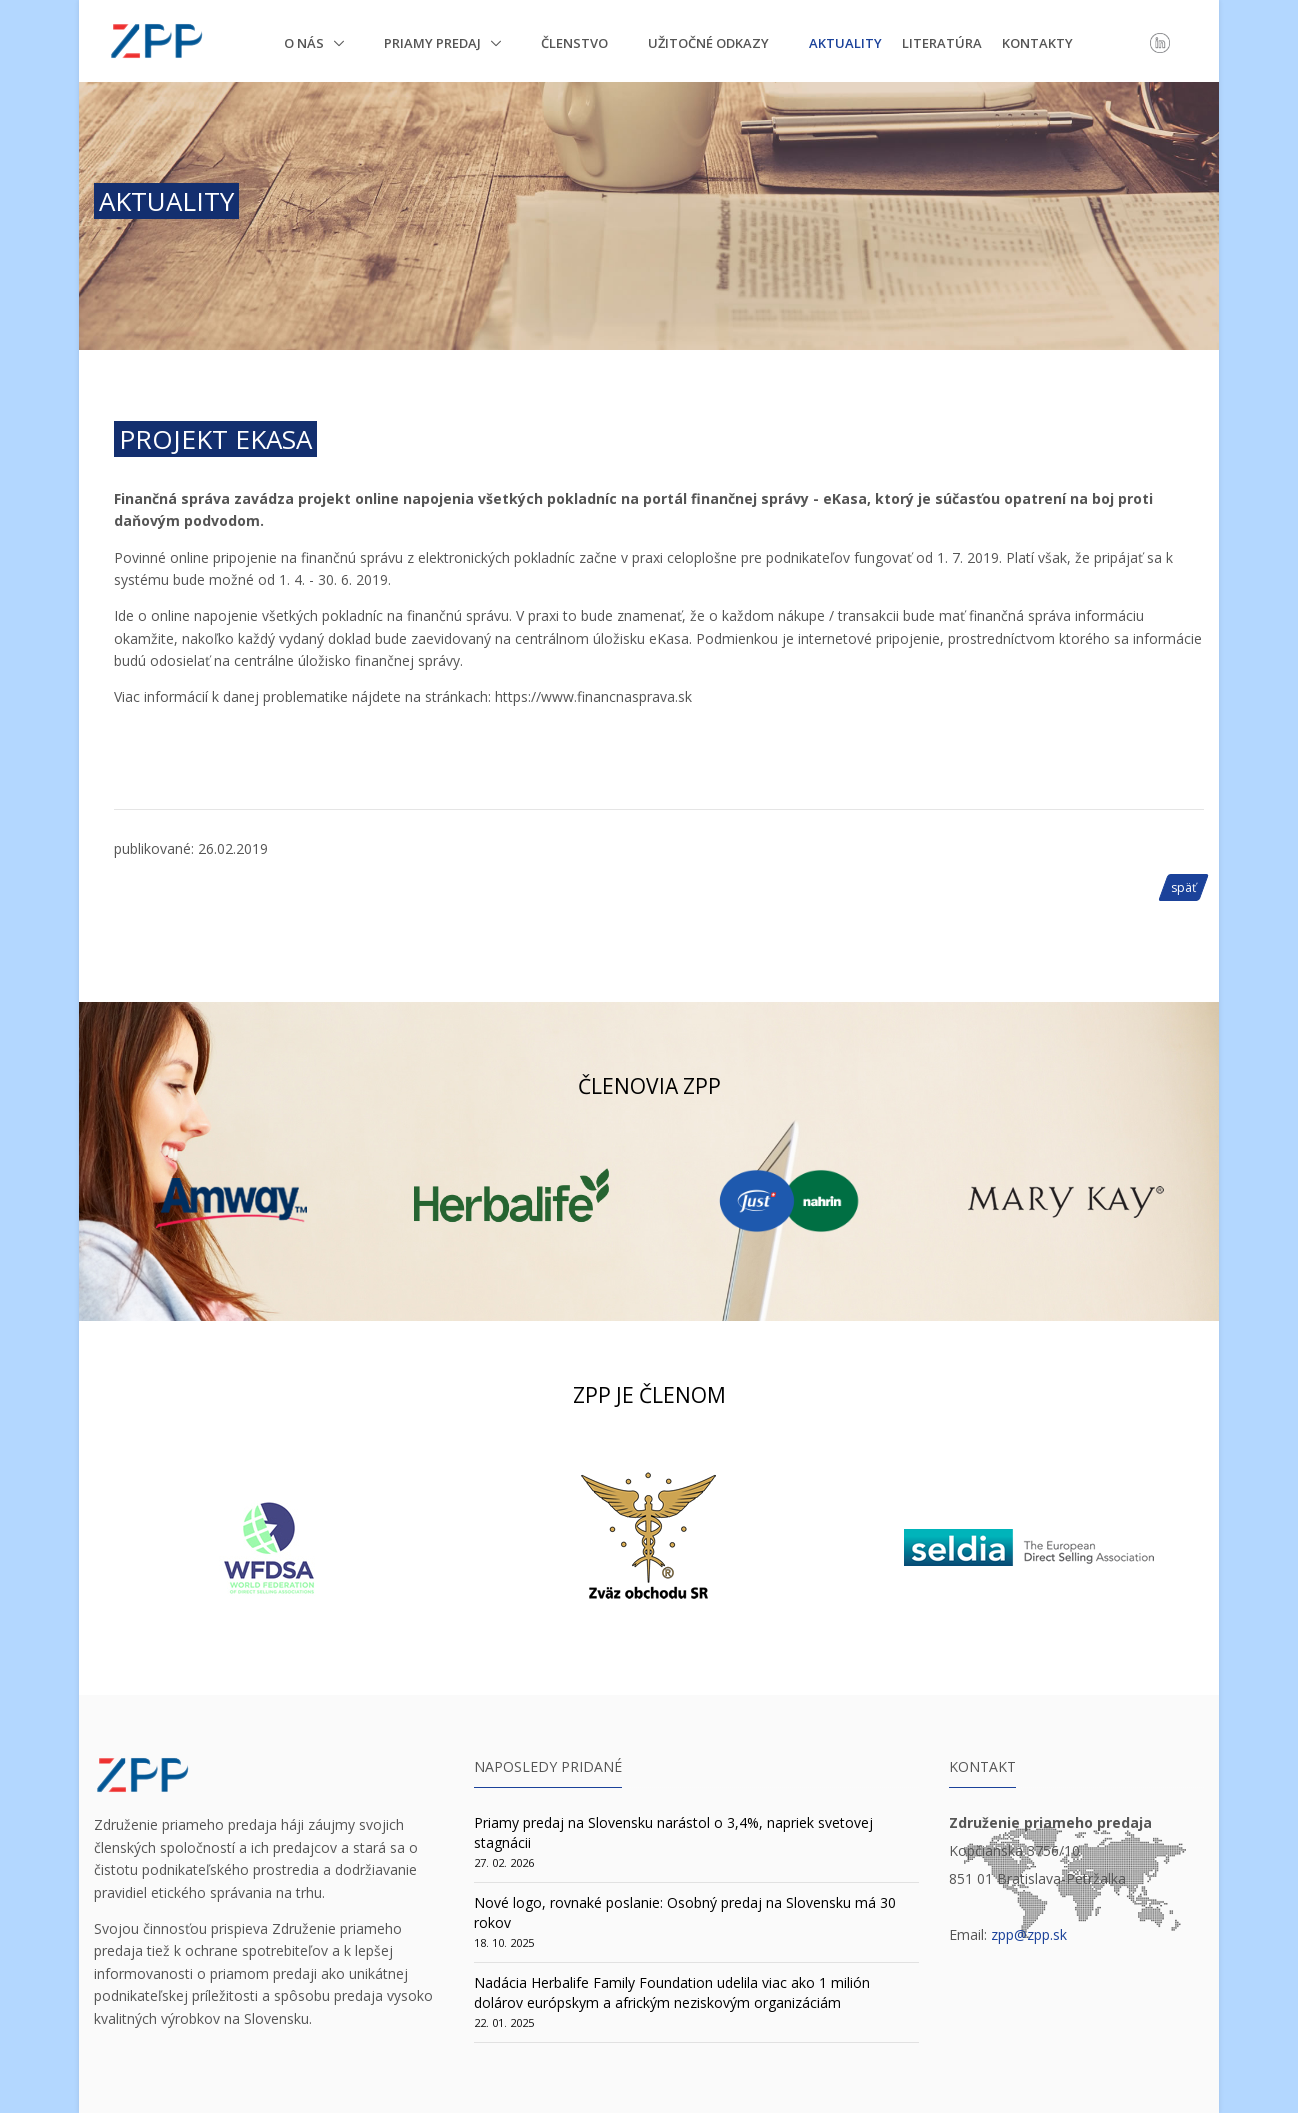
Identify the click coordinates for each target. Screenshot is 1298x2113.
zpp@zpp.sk (1029, 1934)
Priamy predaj (434, 43)
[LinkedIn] (1160, 42)
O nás (305, 43)
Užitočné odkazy (708, 43)
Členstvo (574, 43)
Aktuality (845, 43)
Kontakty (1037, 43)
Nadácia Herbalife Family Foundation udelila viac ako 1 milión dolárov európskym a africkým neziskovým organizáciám (672, 1992)
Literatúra (942, 43)
